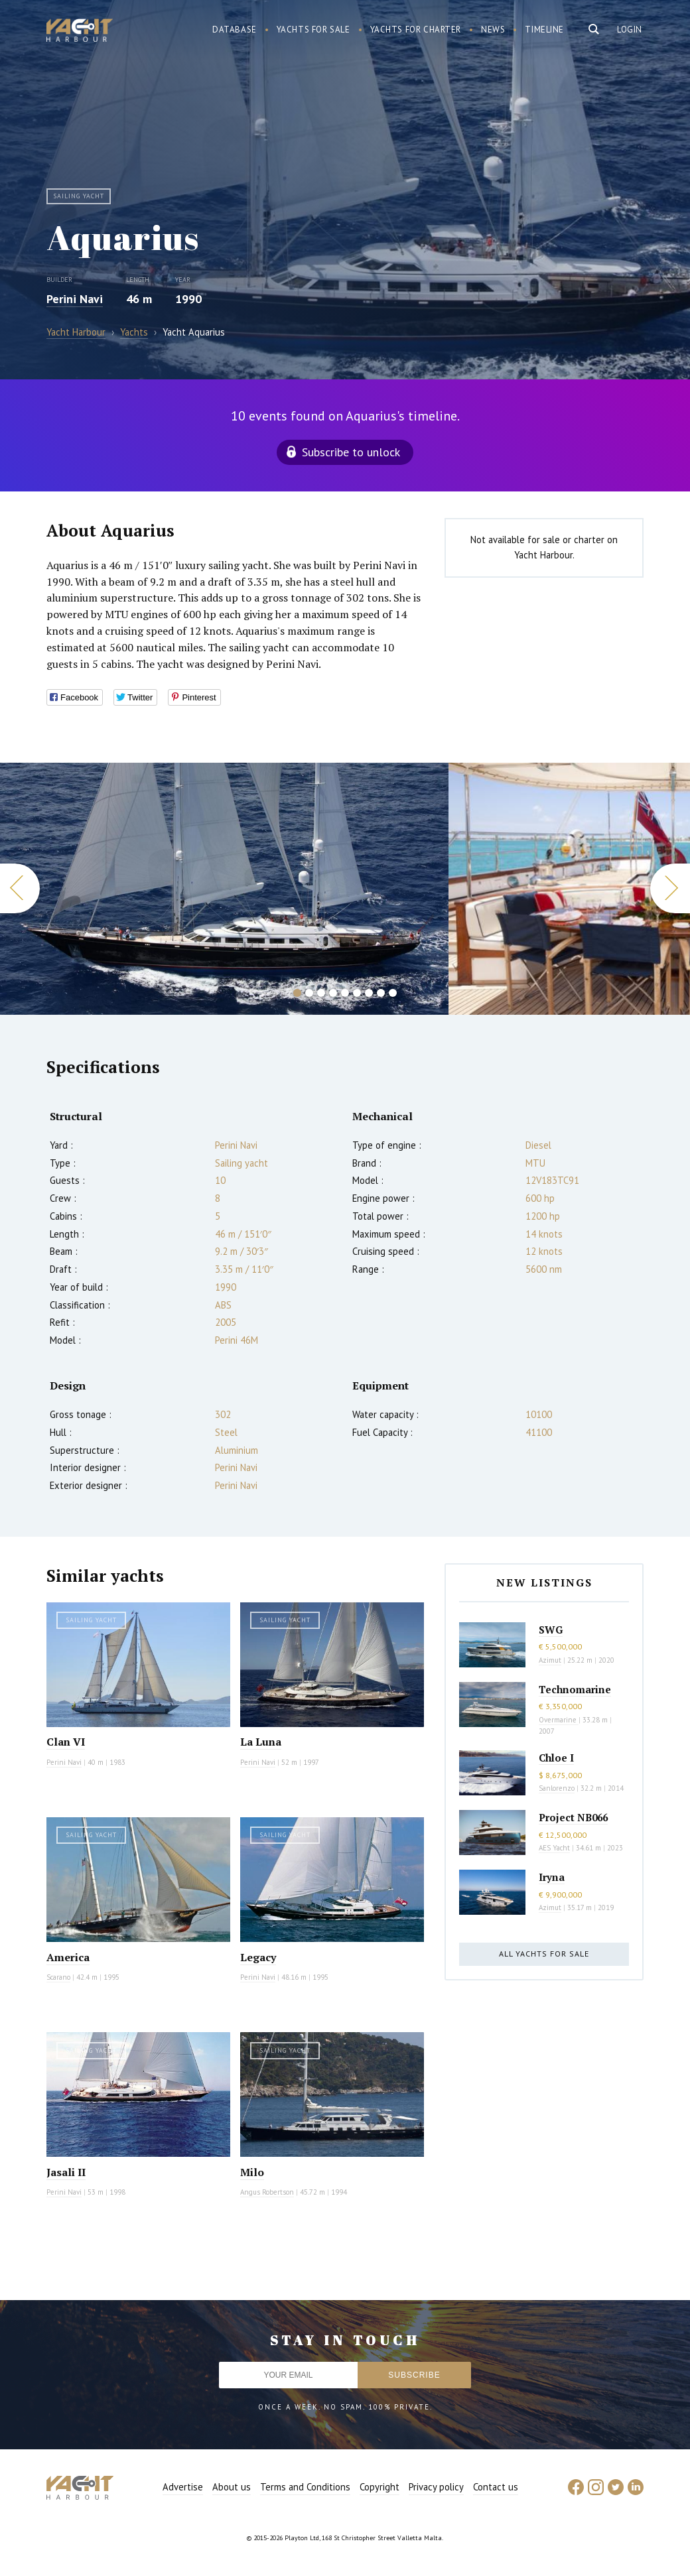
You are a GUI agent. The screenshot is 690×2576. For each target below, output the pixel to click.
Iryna (552, 1877)
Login (629, 29)
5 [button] (345, 993)
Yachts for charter (416, 29)
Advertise (183, 2486)
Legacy (258, 1957)
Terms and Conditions (305, 2486)
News (493, 29)
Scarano (58, 1977)
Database (234, 29)
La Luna (260, 1741)
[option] (224, 889)
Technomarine (575, 1689)
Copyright (379, 2486)
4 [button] (333, 993)
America (68, 1957)
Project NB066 (573, 1817)
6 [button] (357, 993)
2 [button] (309, 993)
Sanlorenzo (557, 1788)
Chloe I (556, 1757)
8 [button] (381, 993)
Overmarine (559, 1719)
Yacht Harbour (79, 32)
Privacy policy (436, 2486)
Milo (252, 2172)
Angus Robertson (267, 2192)
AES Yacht (554, 1847)
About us (231, 2486)
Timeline (544, 29)
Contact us (495, 2486)
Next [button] (670, 888)
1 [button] (297, 993)
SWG (551, 1629)
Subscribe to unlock (351, 452)
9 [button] (393, 993)
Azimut (550, 1660)
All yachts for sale (544, 1954)
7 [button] (369, 993)
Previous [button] (20, 888)
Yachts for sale (313, 29)
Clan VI (65, 1741)
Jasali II (66, 2172)
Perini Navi (74, 298)
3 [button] (321, 993)
